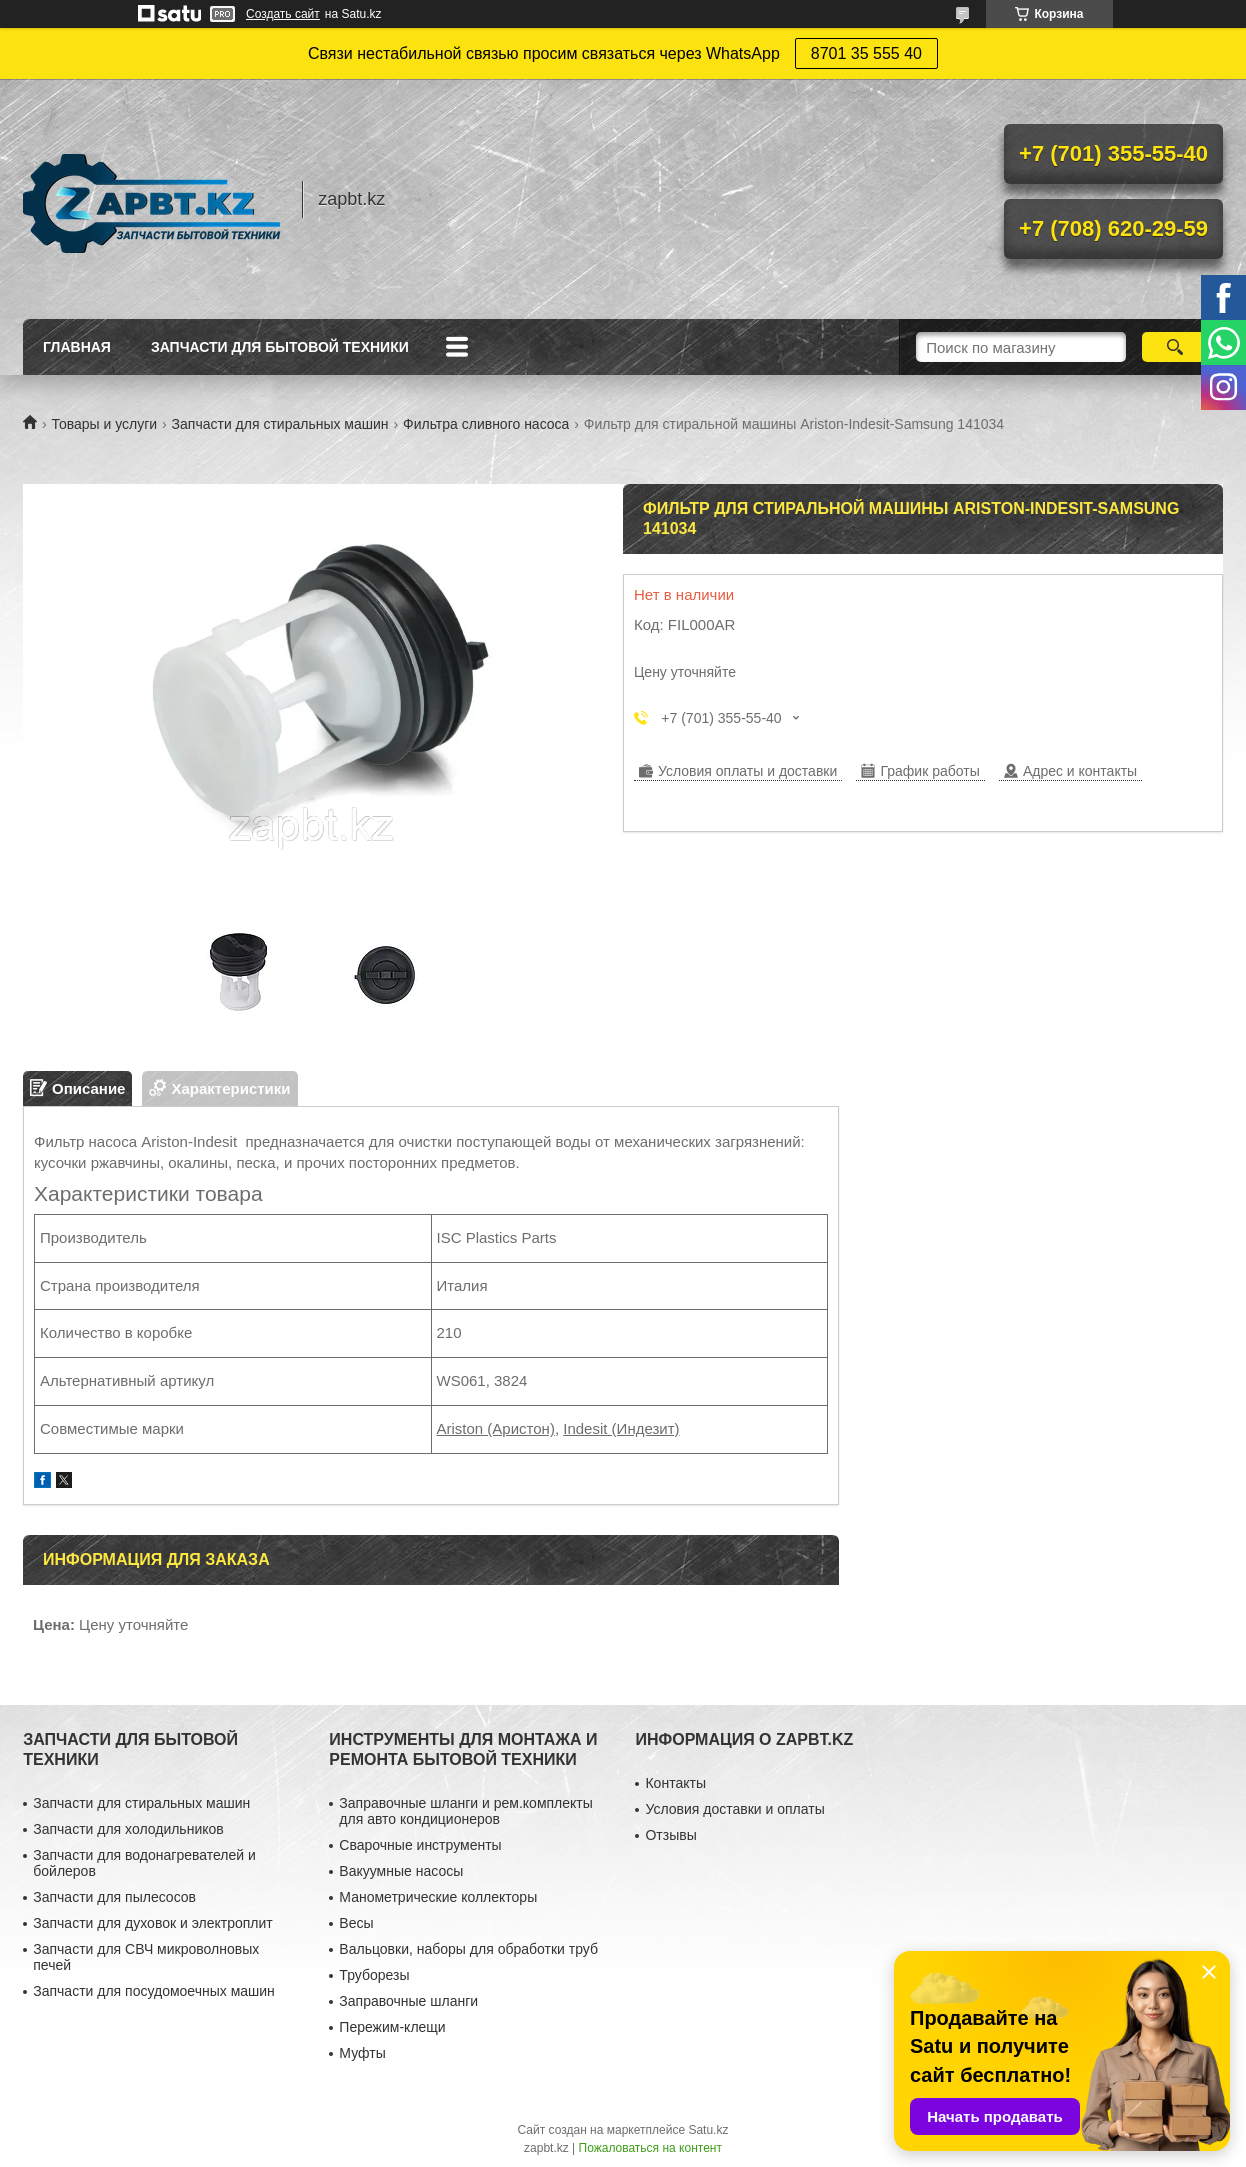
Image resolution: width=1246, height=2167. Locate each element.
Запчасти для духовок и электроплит (152, 1923)
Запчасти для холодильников (128, 1829)
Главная (77, 347)
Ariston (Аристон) (496, 1428)
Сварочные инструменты (420, 1845)
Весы (356, 1923)
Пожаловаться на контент (650, 2148)
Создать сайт (283, 14)
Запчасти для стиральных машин (280, 424)
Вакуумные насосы (401, 1871)
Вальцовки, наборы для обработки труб (468, 1949)
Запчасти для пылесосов (114, 1897)
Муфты (362, 2053)
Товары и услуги (104, 424)
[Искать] (1174, 347)
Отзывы (670, 1835)
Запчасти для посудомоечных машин (154, 1991)
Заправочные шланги (408, 2001)
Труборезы (374, 1975)
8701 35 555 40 (866, 53)
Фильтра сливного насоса (486, 424)
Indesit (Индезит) (621, 1428)
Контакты (675, 1783)
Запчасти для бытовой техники (280, 347)
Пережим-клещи (392, 2027)
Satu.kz (708, 2130)
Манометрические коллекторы (438, 1897)
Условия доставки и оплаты (734, 1809)
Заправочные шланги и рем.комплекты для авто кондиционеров (465, 1811)
